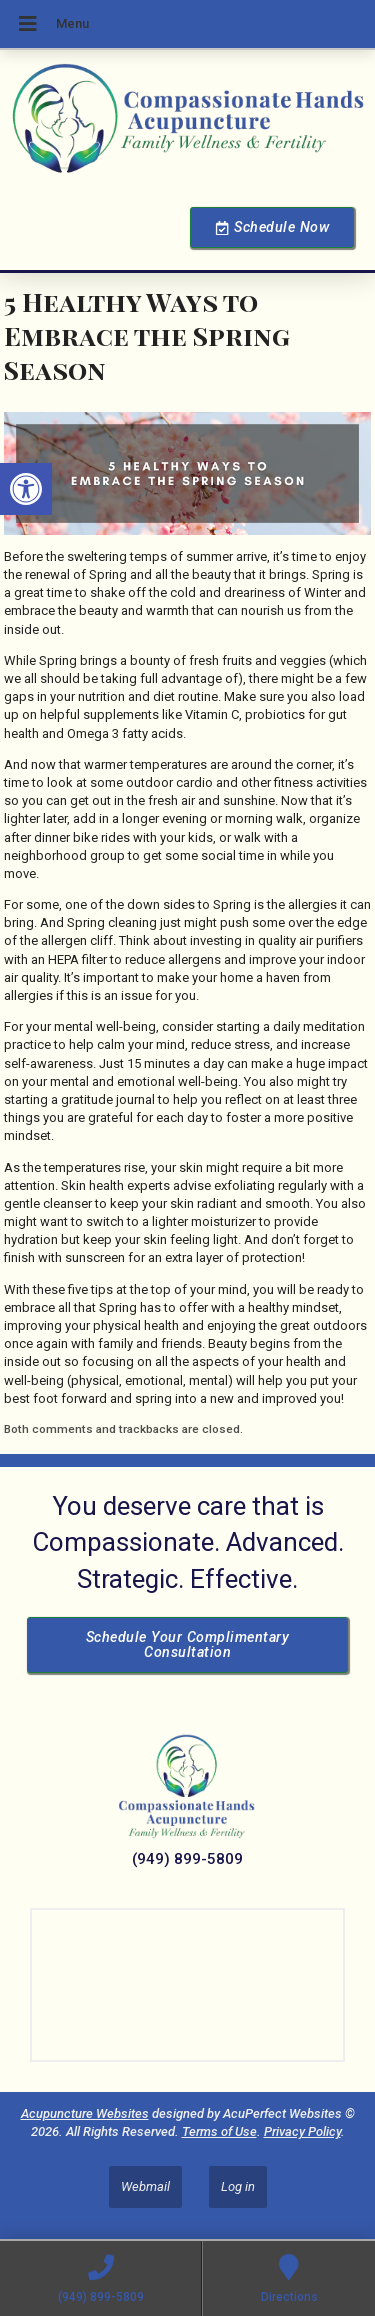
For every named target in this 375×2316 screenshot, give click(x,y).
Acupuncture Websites (85, 2113)
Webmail (145, 2186)
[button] (26, 489)
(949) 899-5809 (187, 1859)
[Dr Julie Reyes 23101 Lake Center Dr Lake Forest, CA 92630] (187, 1985)
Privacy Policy (302, 2131)
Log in (238, 2186)
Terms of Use (219, 2131)
